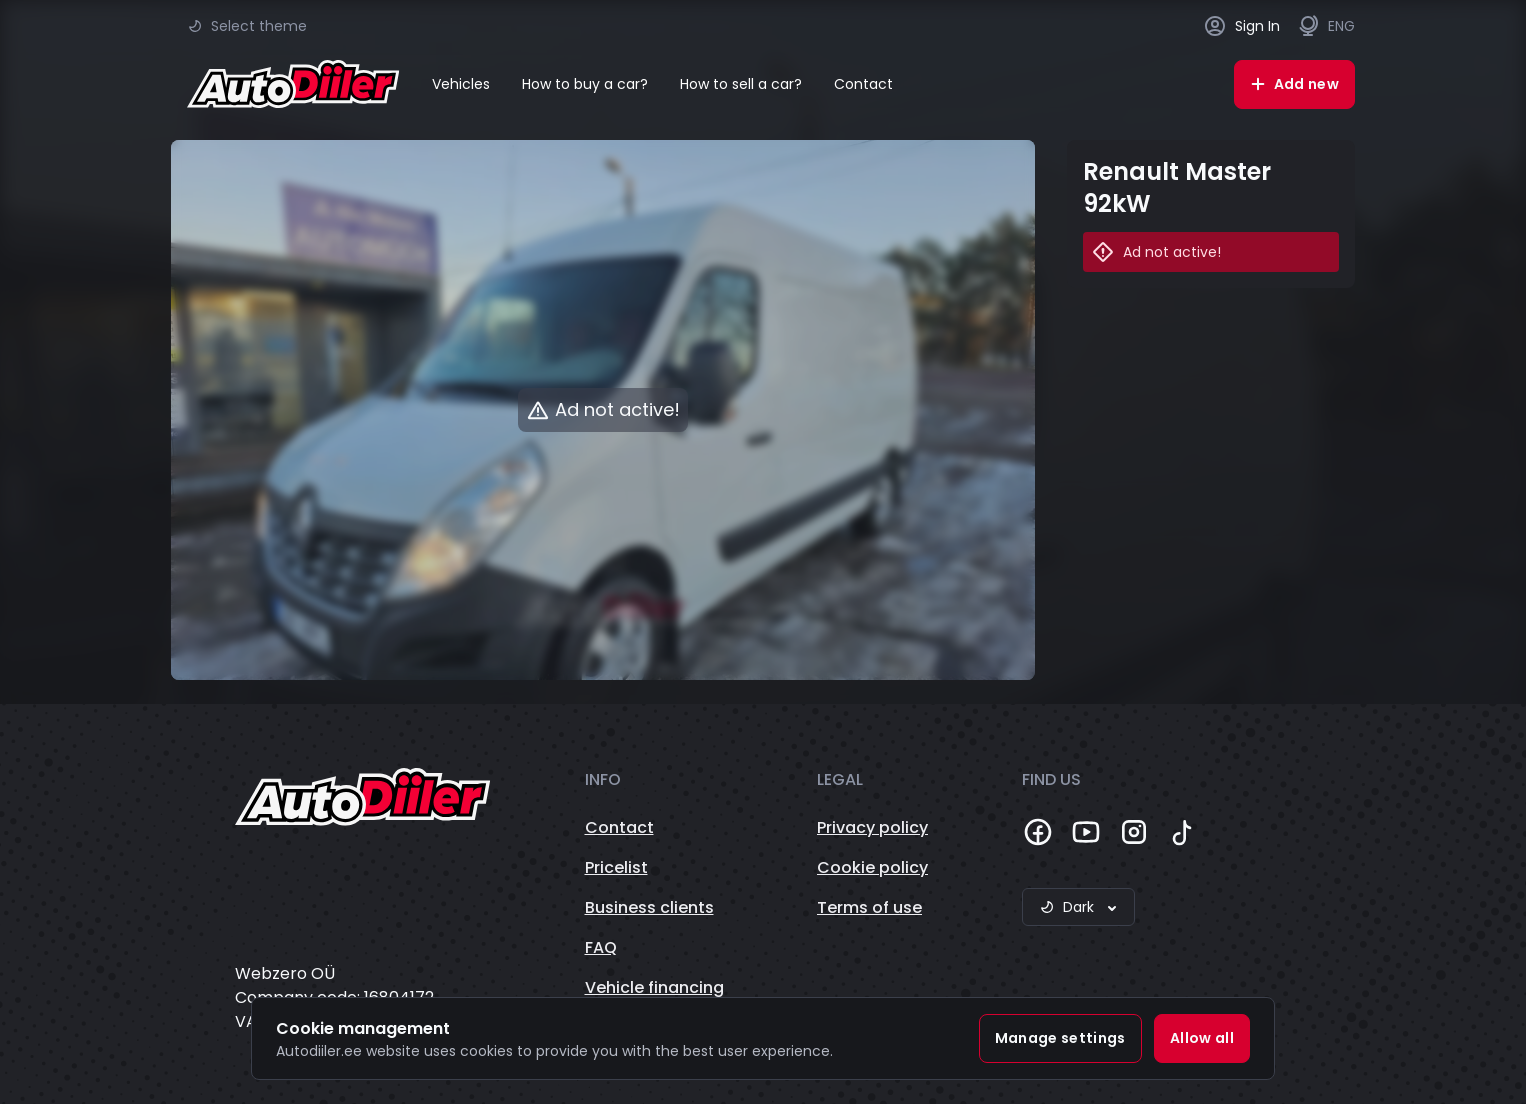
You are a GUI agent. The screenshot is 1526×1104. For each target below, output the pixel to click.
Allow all (1202, 1038)
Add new (1294, 84)
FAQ (601, 947)
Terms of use (869, 907)
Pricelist (616, 867)
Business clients (649, 907)
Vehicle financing (654, 987)
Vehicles (461, 84)
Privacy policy (872, 827)
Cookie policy (872, 867)
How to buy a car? (585, 84)
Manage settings (1060, 1038)
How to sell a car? (741, 84)
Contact (863, 84)
